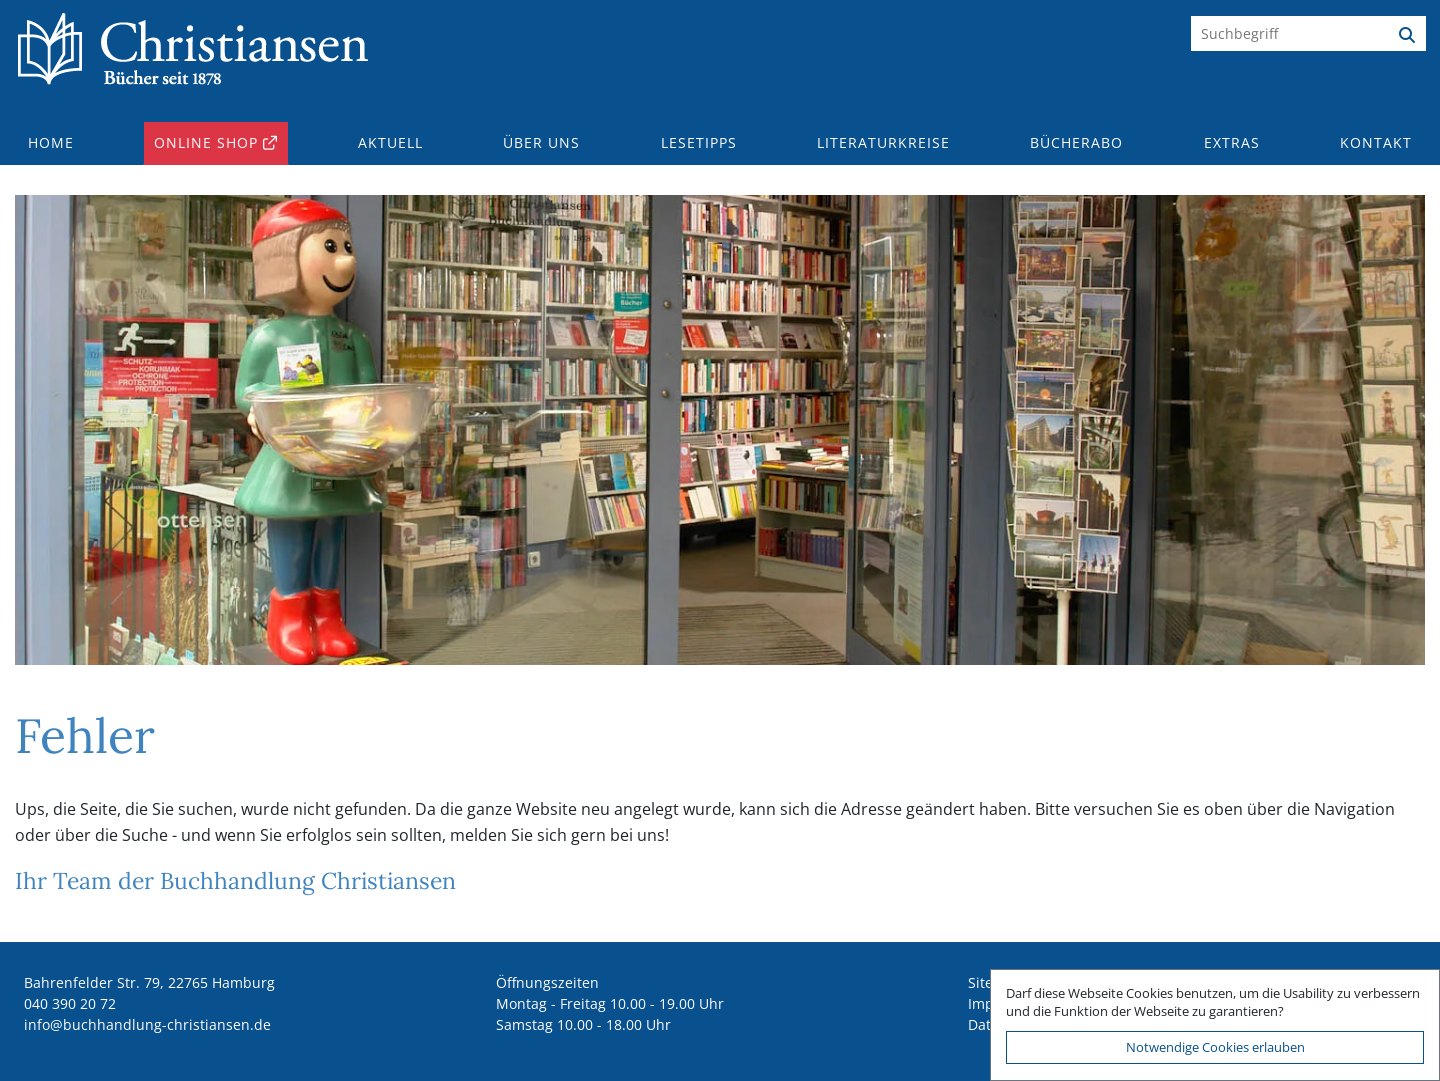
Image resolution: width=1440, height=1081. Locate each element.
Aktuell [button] (390, 142)
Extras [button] (1232, 142)
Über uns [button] (541, 142)
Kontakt (1376, 142)
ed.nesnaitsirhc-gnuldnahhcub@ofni (147, 1024)
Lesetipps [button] (699, 142)
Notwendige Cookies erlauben (1215, 1047)
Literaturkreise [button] (883, 142)
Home (51, 142)
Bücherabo (1076, 142)
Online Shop (206, 142)
